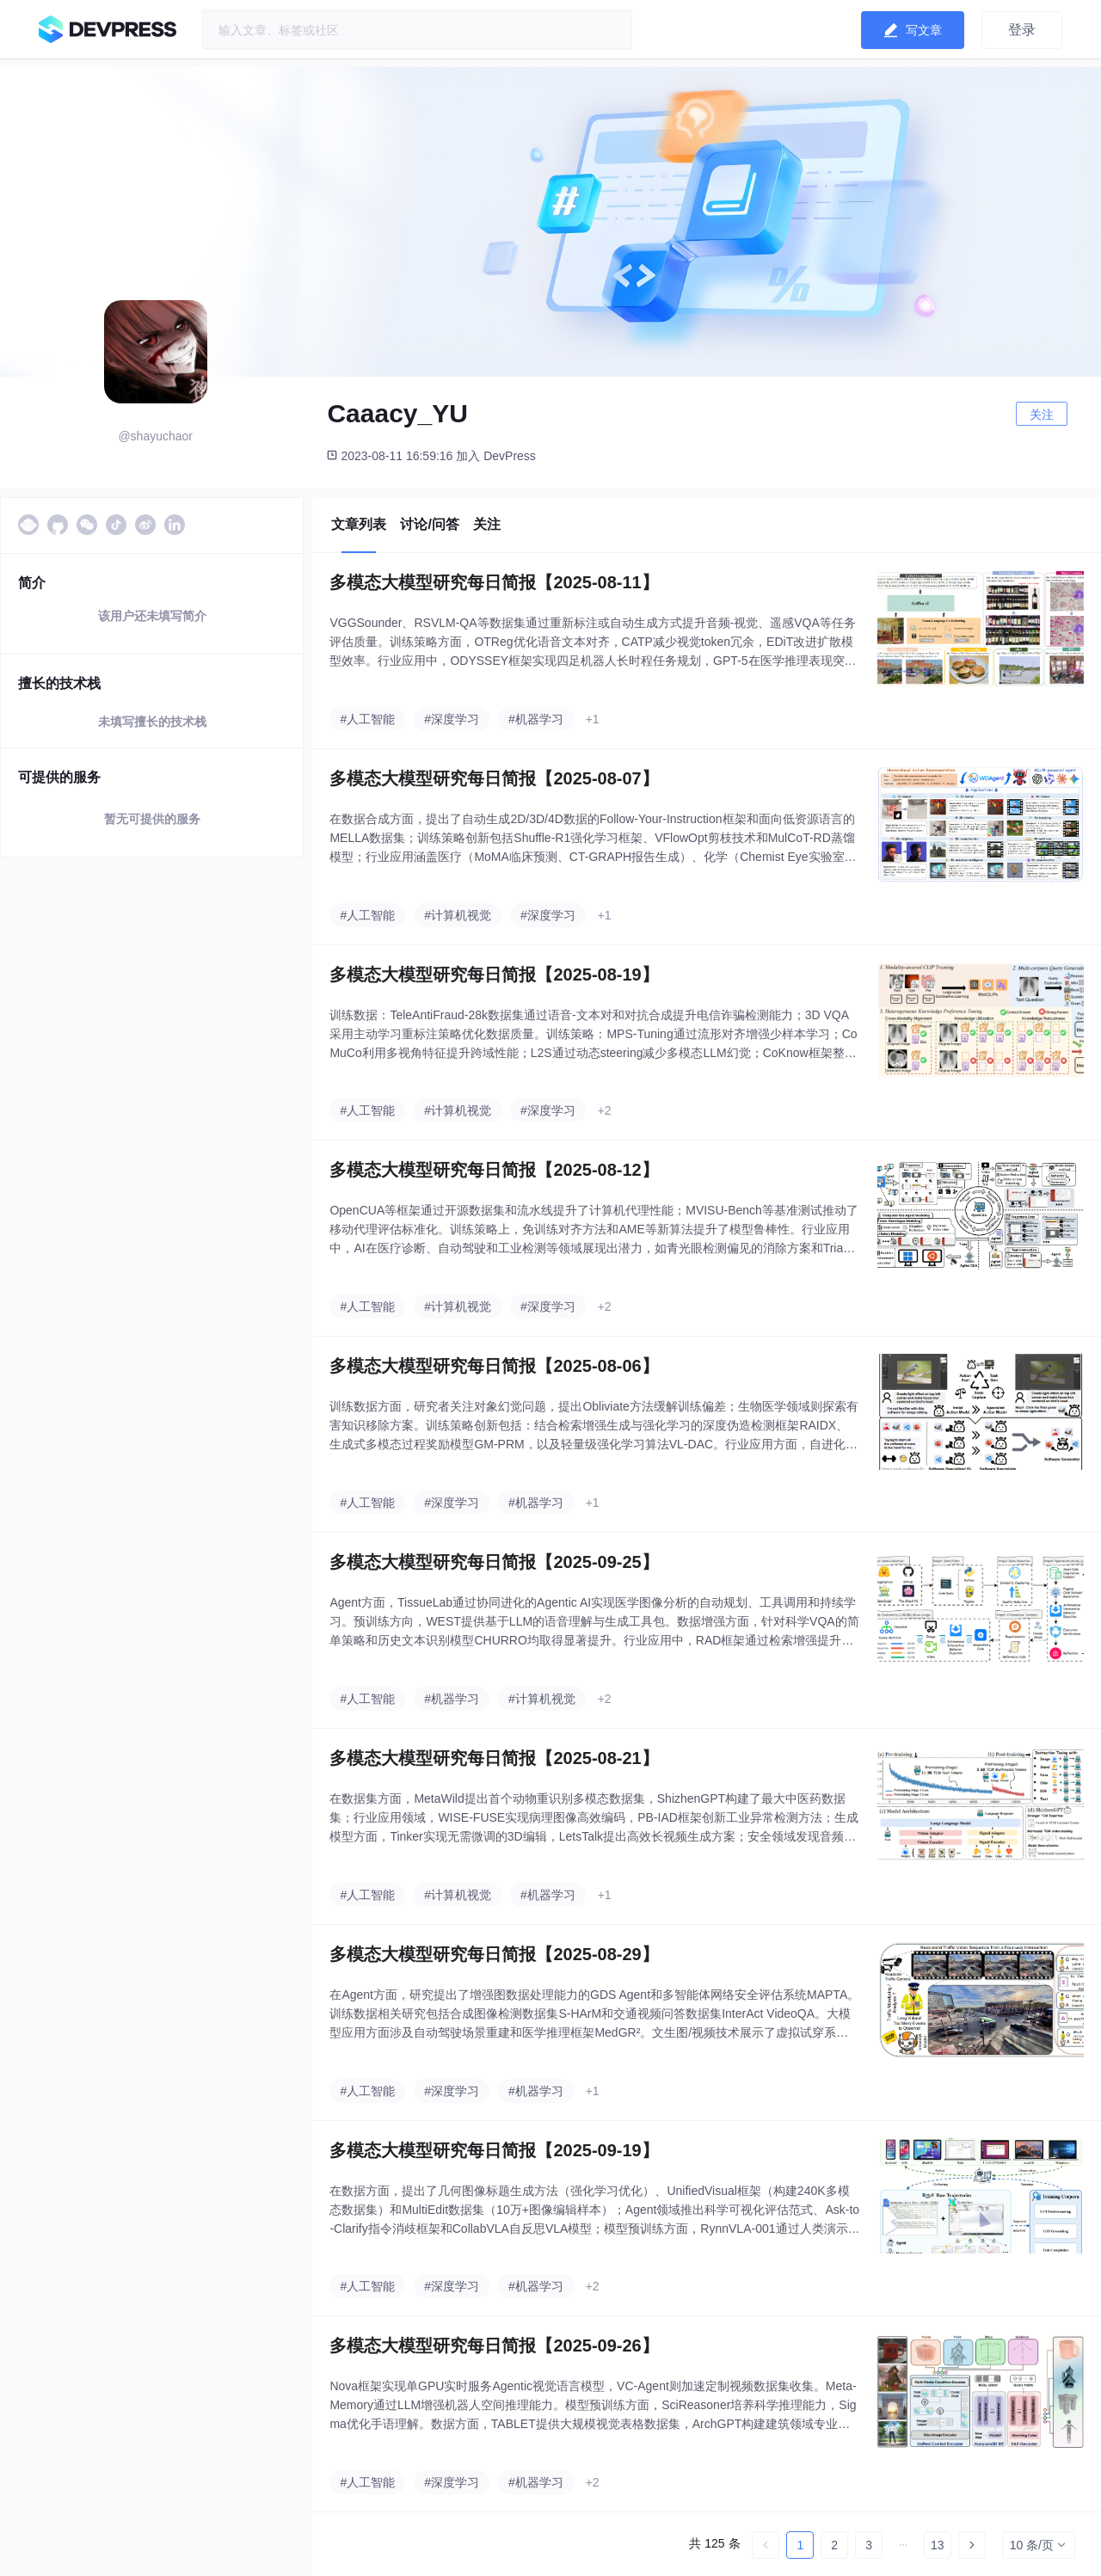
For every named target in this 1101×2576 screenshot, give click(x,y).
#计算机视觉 (457, 915)
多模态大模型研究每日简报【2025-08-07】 (493, 778)
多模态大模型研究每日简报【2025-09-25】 (493, 1561)
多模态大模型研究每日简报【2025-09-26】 (493, 2345)
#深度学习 (451, 719)
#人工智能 (367, 719)
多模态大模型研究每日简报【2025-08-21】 (493, 1758)
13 (937, 2545)
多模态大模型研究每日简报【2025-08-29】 (493, 1954)
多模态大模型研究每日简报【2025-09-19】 (493, 2150)
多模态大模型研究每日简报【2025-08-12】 (493, 1169)
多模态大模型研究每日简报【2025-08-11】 (493, 582)
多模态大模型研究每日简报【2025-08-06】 (493, 1365)
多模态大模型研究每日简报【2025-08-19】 (493, 974)
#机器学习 (535, 719)
